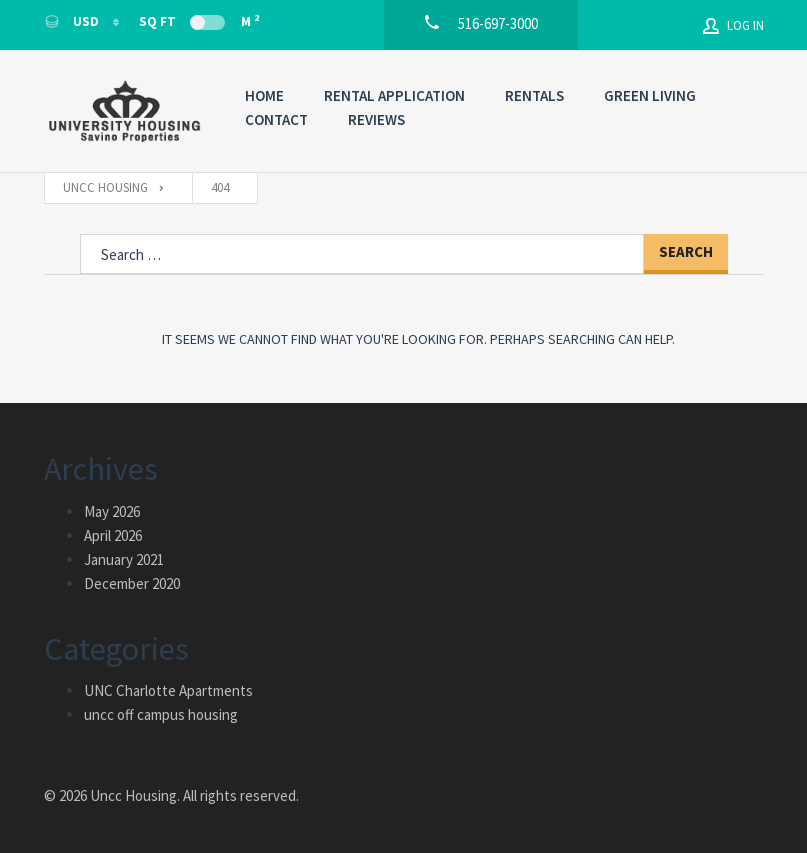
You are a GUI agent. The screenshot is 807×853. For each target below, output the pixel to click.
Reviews (376, 119)
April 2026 (113, 535)
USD (73, 21)
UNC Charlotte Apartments (168, 690)
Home (264, 95)
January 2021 (124, 559)
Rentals (534, 95)
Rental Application (394, 95)
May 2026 (112, 511)
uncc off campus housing (161, 714)
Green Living (650, 95)
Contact (276, 119)
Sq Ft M (199, 21)
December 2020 (132, 583)
